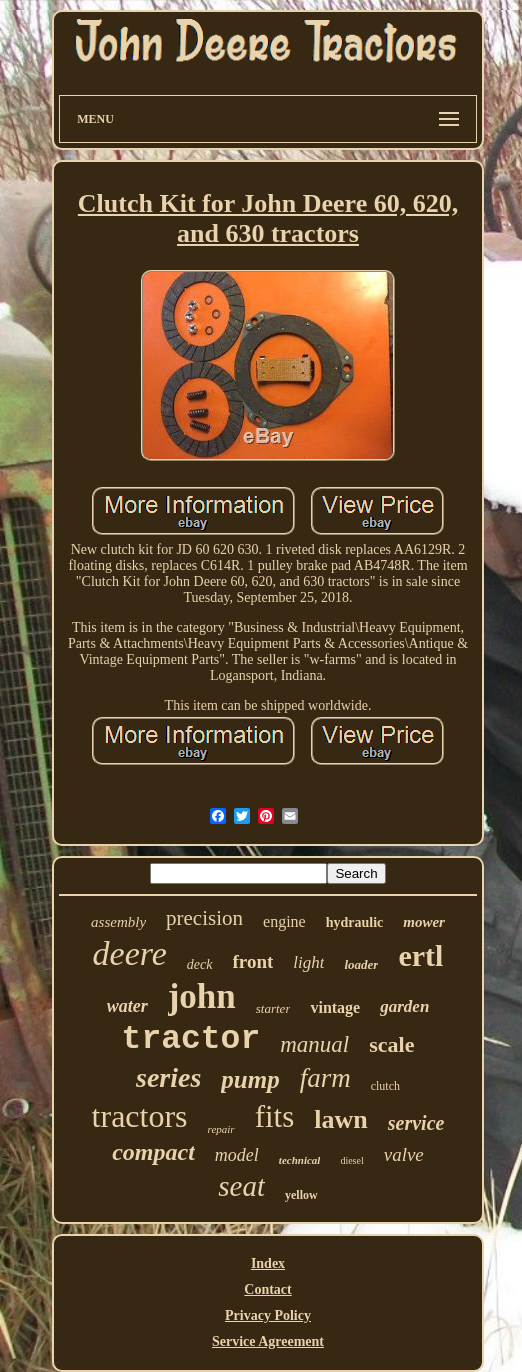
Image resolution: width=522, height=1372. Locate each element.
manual (314, 1044)
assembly (118, 922)
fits (275, 1116)
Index (268, 1263)
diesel (351, 1160)
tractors (140, 1116)
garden (404, 1006)
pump (250, 1079)
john (202, 996)
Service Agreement (268, 1341)
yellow (301, 1195)
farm (325, 1078)
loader (361, 964)
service (416, 1123)
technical (300, 1160)
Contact (267, 1289)
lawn (340, 1119)
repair (221, 1129)
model (237, 1155)
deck (200, 964)
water (127, 1006)
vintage (335, 1007)
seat (241, 1186)
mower (424, 922)
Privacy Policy (268, 1315)
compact (153, 1152)
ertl (420, 955)
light (308, 962)
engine (284, 921)
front (253, 961)
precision (204, 918)
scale (391, 1044)
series (168, 1077)
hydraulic (355, 922)
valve (404, 1154)
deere (130, 953)
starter (273, 1008)
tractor (191, 1039)
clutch (385, 1086)
